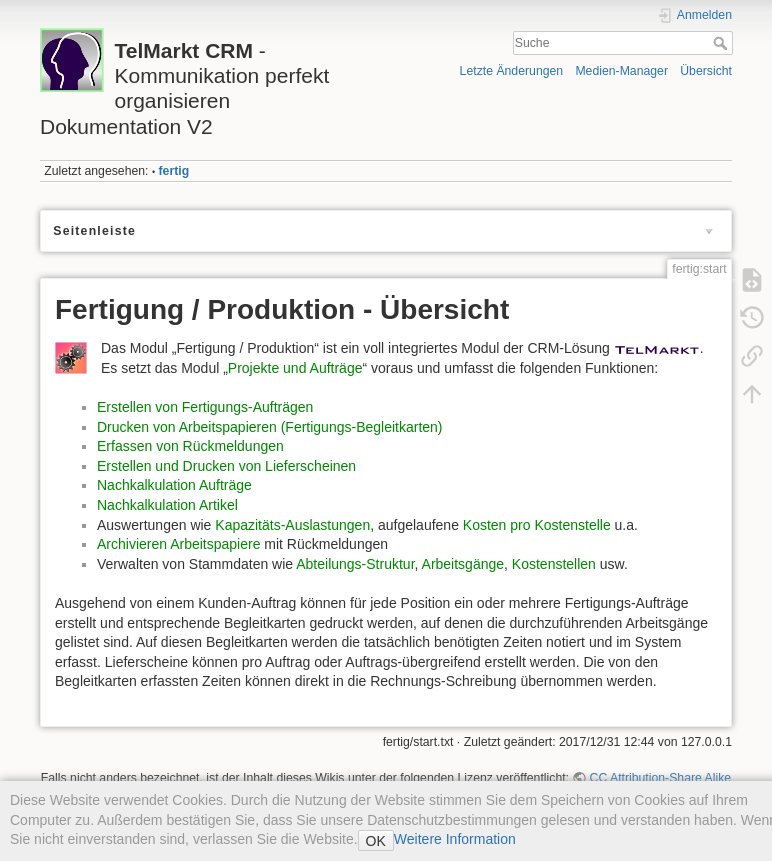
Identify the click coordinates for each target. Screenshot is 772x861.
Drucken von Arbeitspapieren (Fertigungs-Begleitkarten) (270, 427)
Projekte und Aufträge (295, 368)
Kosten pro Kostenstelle (537, 525)
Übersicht (706, 71)
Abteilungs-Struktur (355, 564)
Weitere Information (455, 839)
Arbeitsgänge (463, 564)
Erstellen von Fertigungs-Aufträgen (205, 407)
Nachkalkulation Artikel (167, 505)
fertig (174, 171)
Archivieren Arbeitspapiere (178, 544)
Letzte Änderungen (512, 71)
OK (376, 841)
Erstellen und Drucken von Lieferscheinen (226, 466)
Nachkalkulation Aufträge (174, 485)
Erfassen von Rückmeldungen (190, 446)
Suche (722, 43)
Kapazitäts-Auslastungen (292, 525)
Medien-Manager (621, 71)
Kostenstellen (554, 564)
